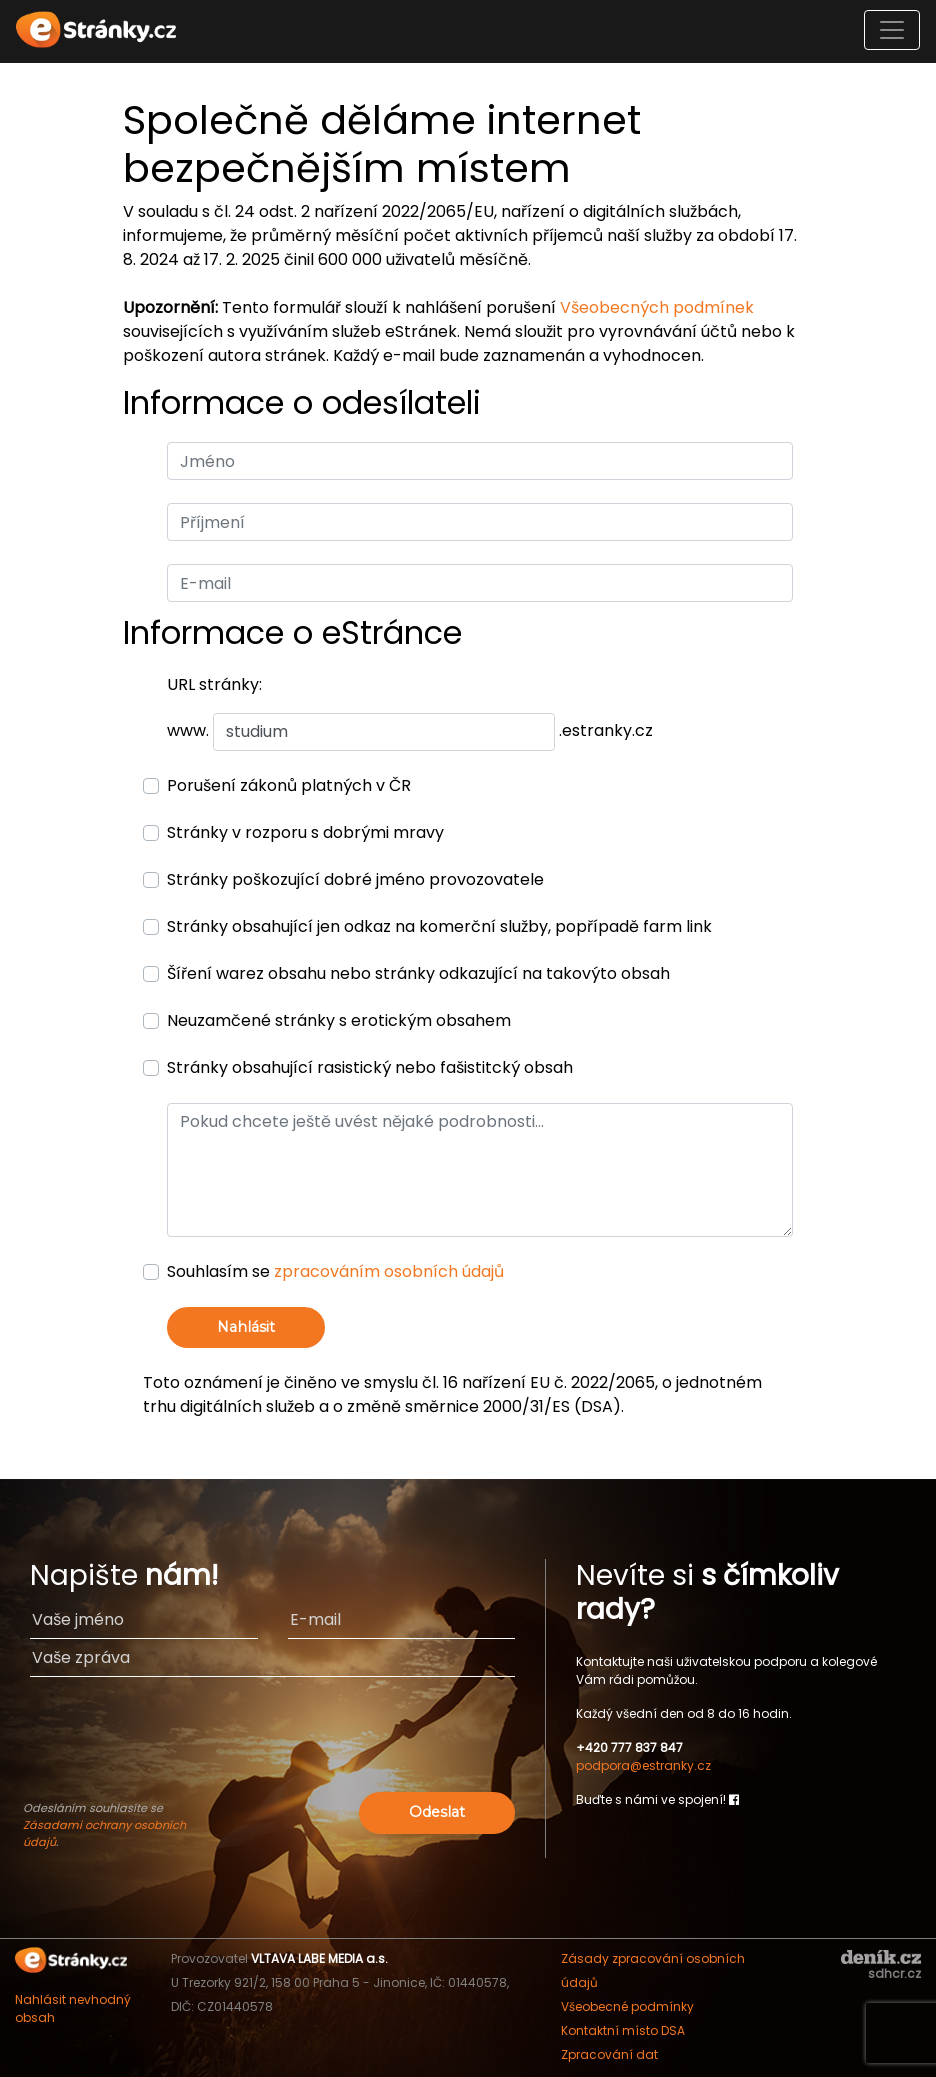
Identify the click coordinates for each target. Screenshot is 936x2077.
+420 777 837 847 (629, 1747)
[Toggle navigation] (892, 30)
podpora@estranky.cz (643, 1765)
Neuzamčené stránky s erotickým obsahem (339, 1020)
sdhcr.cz (894, 1973)
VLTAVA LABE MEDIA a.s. (319, 1958)
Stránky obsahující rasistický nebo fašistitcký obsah (370, 1067)
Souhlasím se (335, 1271)
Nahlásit (246, 1327)
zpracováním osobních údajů (389, 1271)
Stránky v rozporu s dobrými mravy (305, 832)
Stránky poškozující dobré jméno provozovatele (355, 879)
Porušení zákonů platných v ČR (289, 785)
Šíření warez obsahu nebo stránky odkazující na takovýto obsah (418, 973)
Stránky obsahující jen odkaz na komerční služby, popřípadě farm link (439, 926)
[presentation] (273, 1748)
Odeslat (437, 1812)
